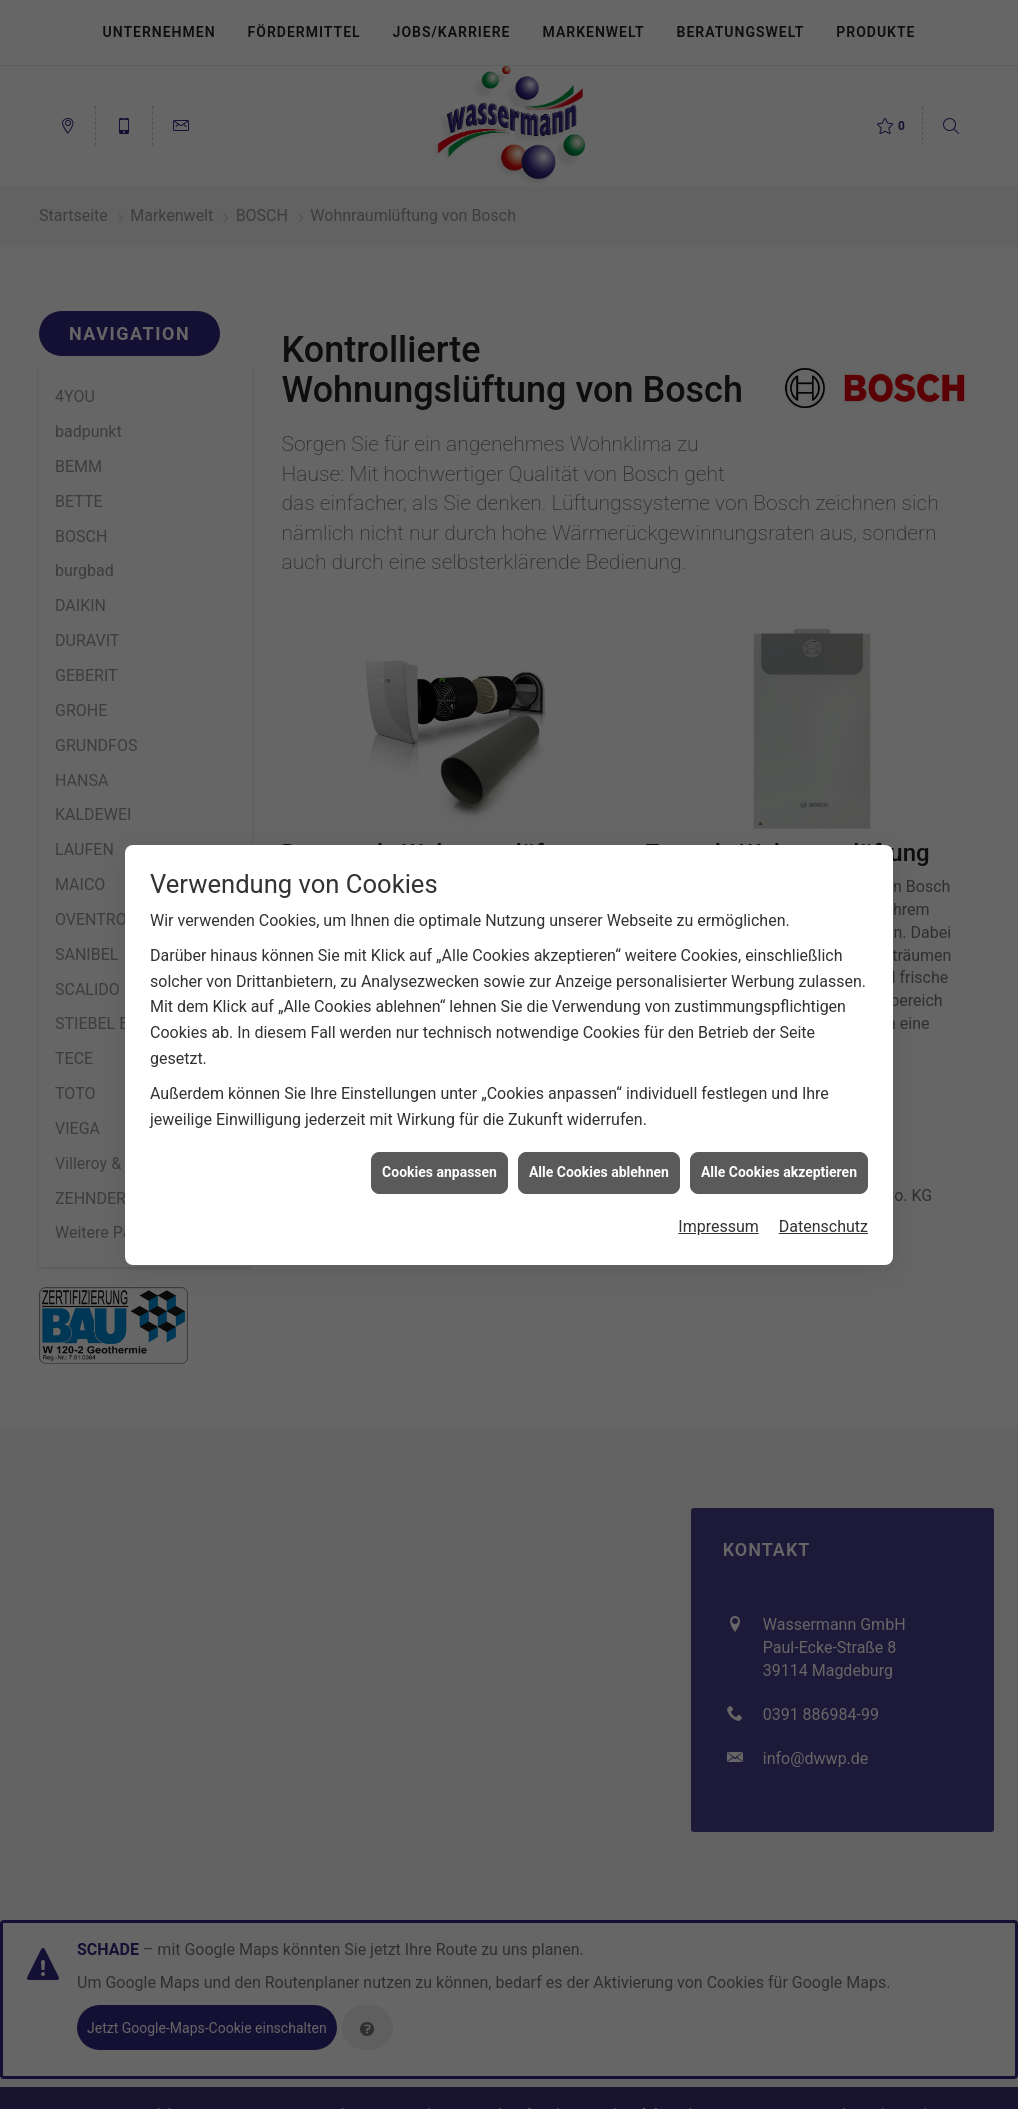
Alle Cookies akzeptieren (779, 1154)
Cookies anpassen (439, 1154)
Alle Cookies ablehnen (599, 1154)
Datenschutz (823, 1208)
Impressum (718, 1208)
